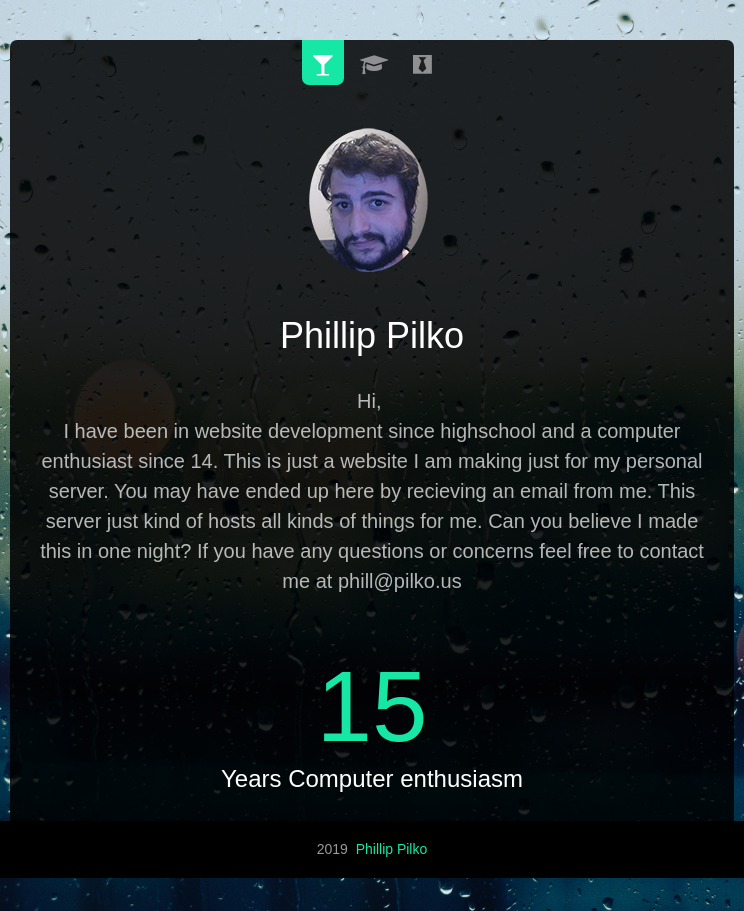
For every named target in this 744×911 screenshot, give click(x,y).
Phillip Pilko (392, 846)
